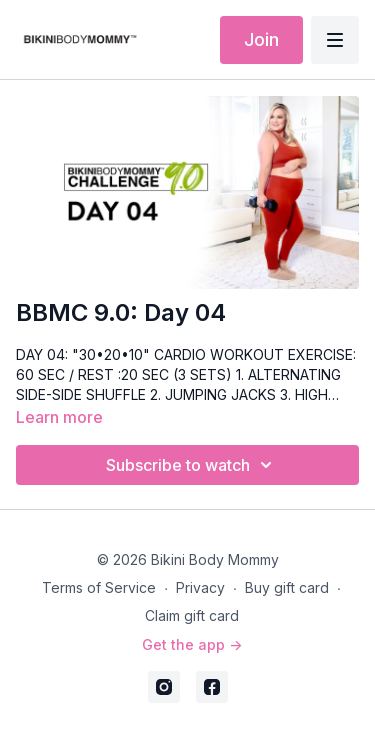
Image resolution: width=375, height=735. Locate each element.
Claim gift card (192, 615)
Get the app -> (192, 644)
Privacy (200, 587)
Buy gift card (287, 587)
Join (261, 39)
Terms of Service (99, 587)
